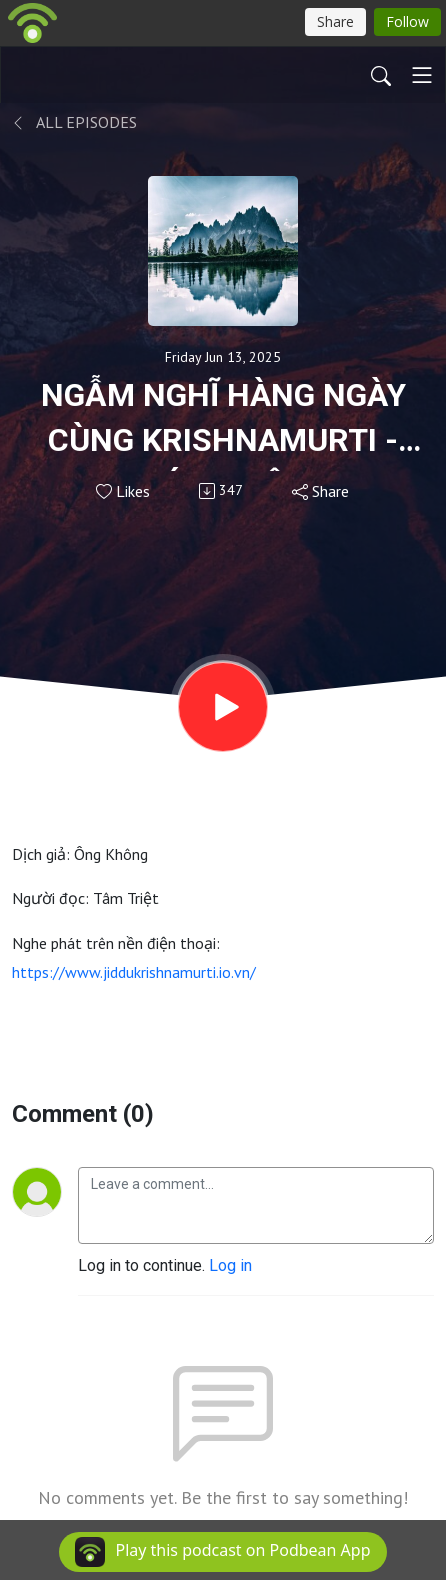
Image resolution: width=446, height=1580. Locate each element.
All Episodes (74, 122)
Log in (230, 1265)
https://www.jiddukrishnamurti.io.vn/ (134, 972)
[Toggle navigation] (422, 75)
